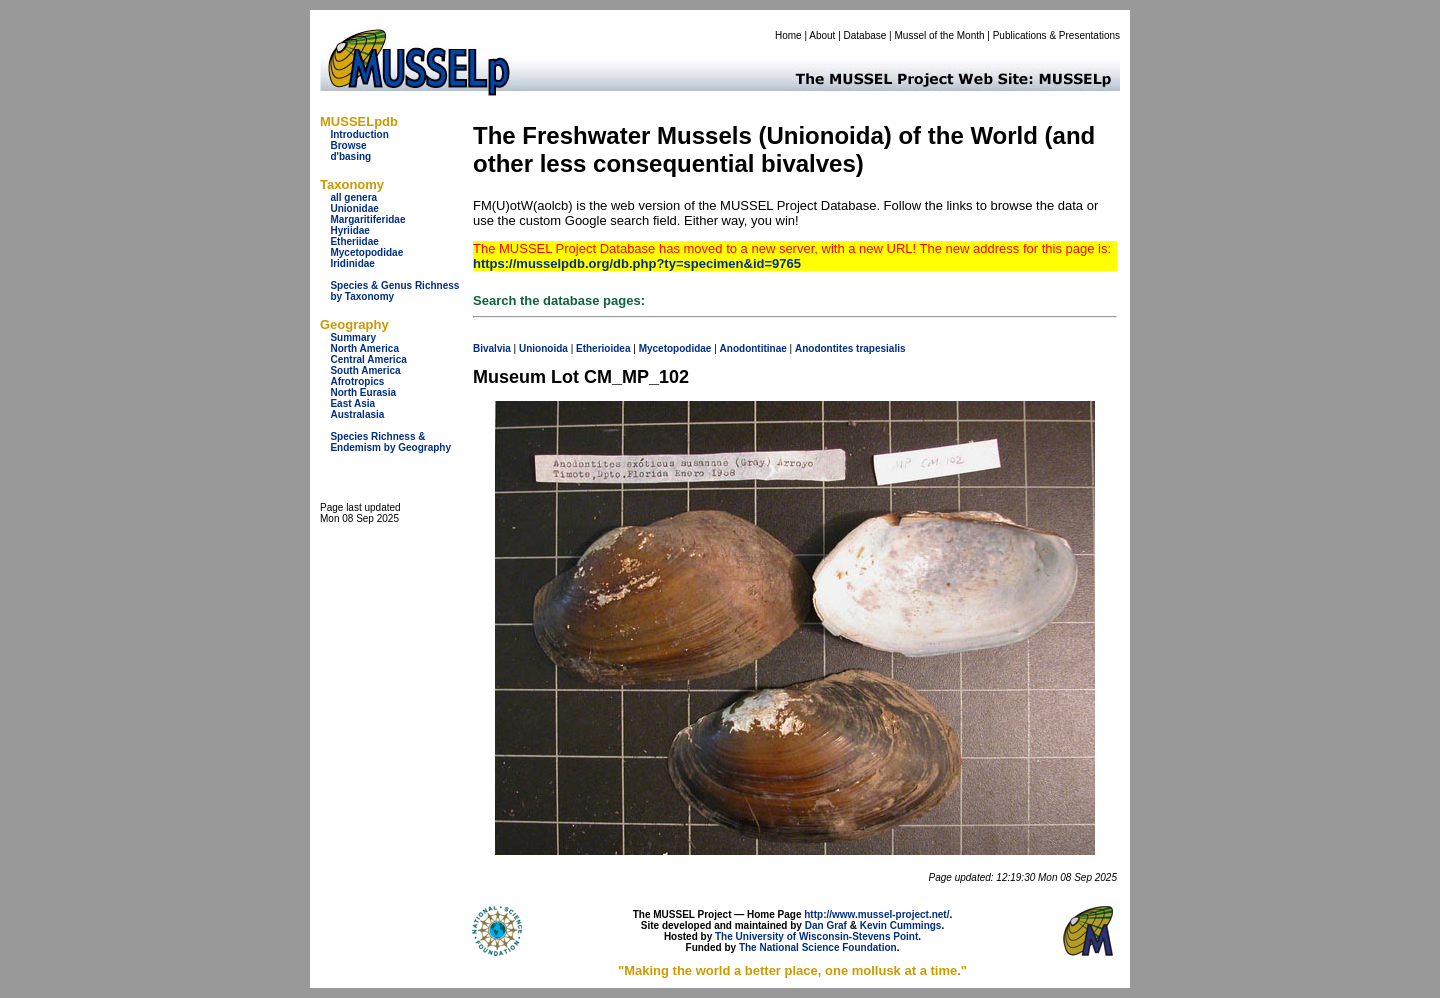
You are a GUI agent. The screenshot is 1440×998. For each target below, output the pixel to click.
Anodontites (824, 348)
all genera (353, 197)
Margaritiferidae (367, 219)
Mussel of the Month (940, 35)
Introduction (359, 134)
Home (788, 35)
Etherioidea (603, 348)
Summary (353, 337)
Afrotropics (357, 381)
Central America (368, 359)
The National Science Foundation (818, 947)
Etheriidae (354, 241)
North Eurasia (363, 392)
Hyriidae (349, 230)
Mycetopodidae (366, 252)
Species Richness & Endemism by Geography (390, 442)
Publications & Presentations (1056, 35)
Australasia (357, 414)
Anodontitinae (753, 348)
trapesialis (880, 348)
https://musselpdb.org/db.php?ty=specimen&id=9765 (637, 263)
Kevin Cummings (901, 925)
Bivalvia (492, 348)
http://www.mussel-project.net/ (876, 914)
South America (365, 370)
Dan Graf (826, 925)
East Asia (352, 403)
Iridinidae (352, 263)
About (822, 35)
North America (364, 348)
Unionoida (543, 348)
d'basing (350, 156)
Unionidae (354, 208)
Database (865, 35)
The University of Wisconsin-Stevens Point (816, 936)
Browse (348, 145)
